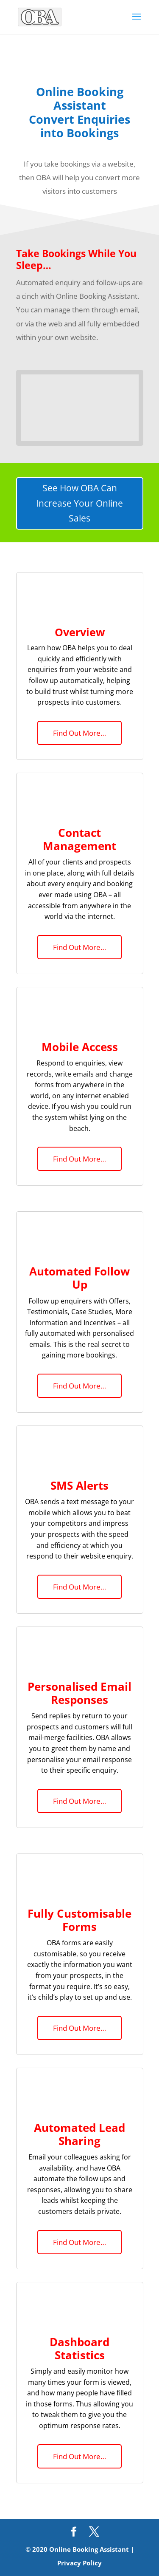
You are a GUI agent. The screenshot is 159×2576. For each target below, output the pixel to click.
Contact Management (79, 839)
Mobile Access (80, 1046)
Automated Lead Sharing (79, 2134)
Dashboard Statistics (79, 2348)
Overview (80, 632)
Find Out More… (79, 733)
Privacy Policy (79, 2563)
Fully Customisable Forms (79, 1920)
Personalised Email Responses (79, 1693)
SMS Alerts (79, 1485)
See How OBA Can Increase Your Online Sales (79, 503)
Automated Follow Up (79, 1278)
